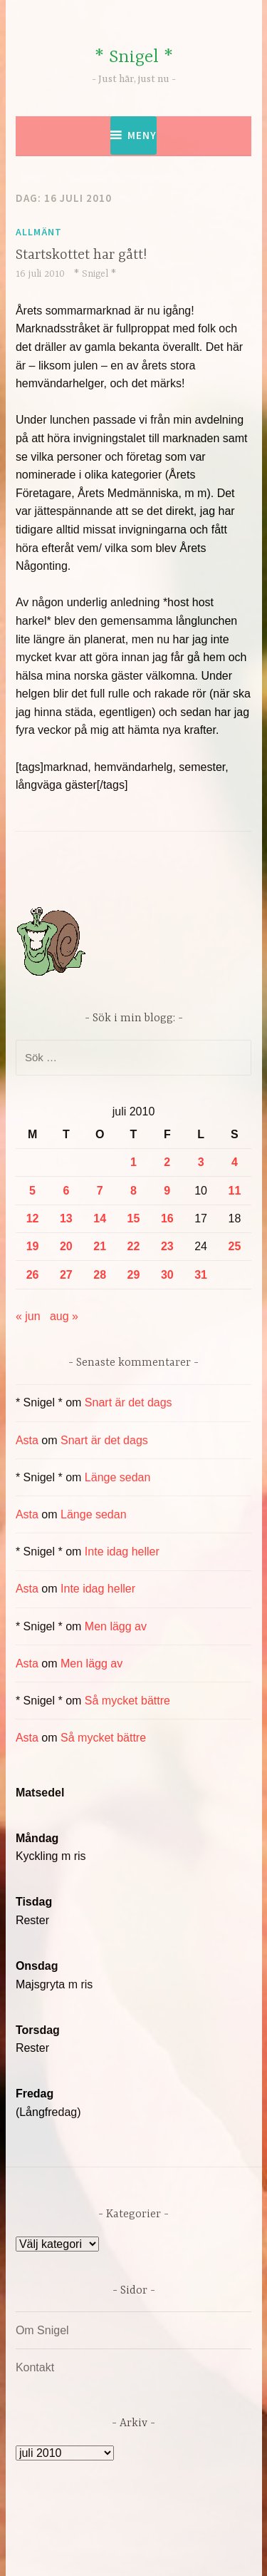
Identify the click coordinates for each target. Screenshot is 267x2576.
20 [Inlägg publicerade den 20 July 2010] (66, 1246)
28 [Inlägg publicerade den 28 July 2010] (99, 1275)
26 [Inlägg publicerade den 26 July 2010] (32, 1275)
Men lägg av (116, 1626)
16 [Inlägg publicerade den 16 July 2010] (167, 1218)
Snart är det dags (128, 1402)
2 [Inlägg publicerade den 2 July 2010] (167, 1162)
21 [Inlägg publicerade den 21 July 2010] (99, 1246)
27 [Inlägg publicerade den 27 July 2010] (66, 1275)
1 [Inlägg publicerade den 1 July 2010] (133, 1162)
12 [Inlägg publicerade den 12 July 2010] (32, 1218)
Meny (142, 135)
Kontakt (35, 2367)
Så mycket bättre (127, 1701)
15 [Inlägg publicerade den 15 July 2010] (133, 1218)
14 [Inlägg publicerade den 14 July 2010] (99, 1218)
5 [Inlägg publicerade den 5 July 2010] (32, 1191)
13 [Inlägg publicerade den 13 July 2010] (66, 1218)
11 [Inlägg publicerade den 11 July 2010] (235, 1191)
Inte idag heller (122, 1551)
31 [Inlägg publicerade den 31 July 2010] (200, 1275)
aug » (64, 1316)
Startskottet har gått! (81, 255)
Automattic (161, 2550)
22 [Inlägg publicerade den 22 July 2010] (133, 1246)
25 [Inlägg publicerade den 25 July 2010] (235, 1246)
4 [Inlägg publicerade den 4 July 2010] (234, 1162)
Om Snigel (42, 2330)
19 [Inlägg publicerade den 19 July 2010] (32, 1246)
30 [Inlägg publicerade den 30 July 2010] (167, 1275)
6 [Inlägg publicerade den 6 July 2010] (66, 1191)
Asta (27, 1440)
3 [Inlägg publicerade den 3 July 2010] (201, 1162)
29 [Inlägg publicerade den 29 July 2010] (133, 1275)
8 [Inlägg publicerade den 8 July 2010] (133, 1191)
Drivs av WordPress (103, 2533)
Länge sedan (118, 1477)
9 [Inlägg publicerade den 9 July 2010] (167, 1191)
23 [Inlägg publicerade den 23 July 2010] (167, 1246)
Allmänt (39, 231)
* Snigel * (134, 57)
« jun (28, 1316)
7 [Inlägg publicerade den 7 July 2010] (100, 1191)
